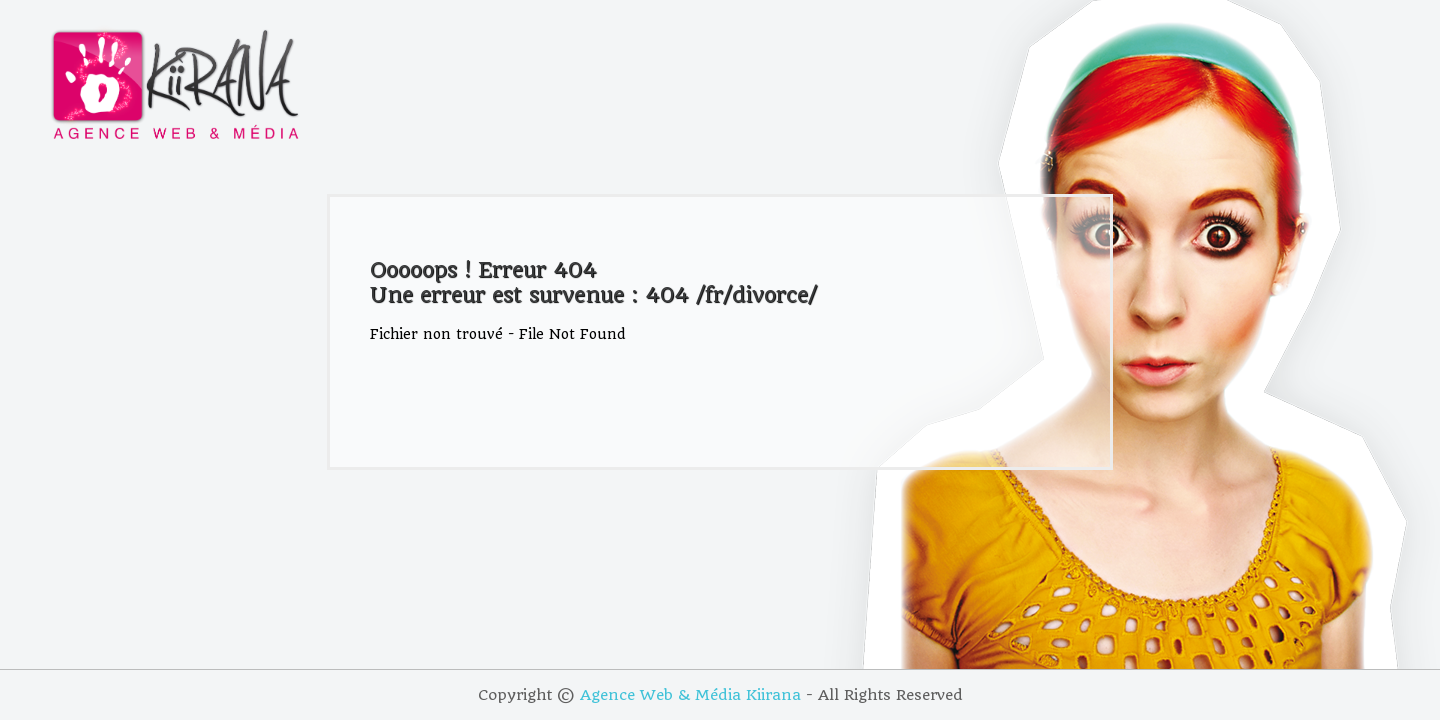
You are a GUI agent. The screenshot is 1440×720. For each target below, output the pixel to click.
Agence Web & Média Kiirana (690, 695)
